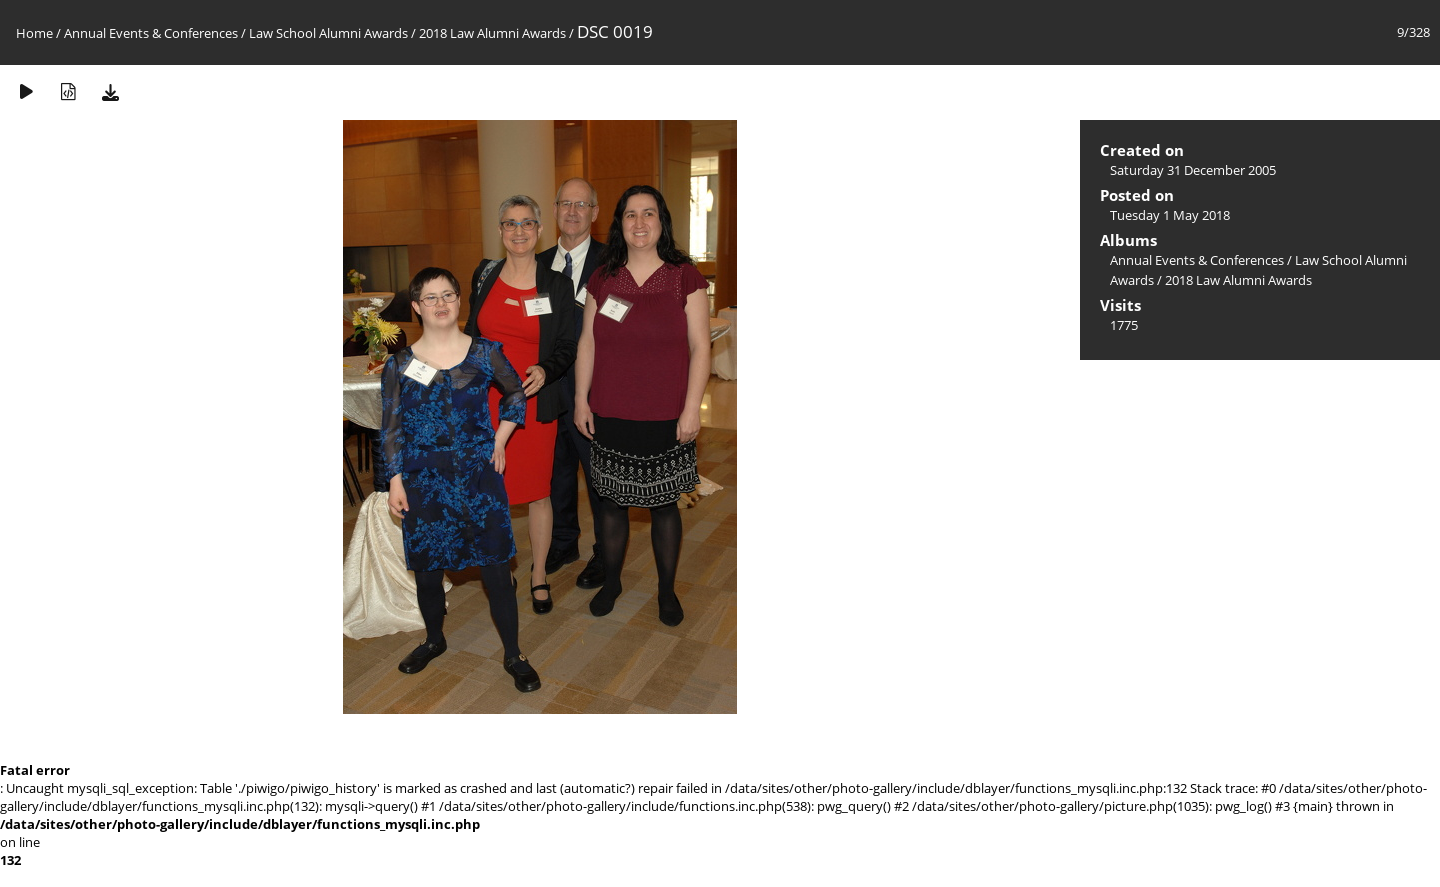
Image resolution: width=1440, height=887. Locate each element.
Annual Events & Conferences (151, 33)
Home (34, 33)
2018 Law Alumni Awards (492, 33)
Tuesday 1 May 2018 (1170, 215)
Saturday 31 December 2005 (1193, 170)
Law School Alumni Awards (328, 33)
